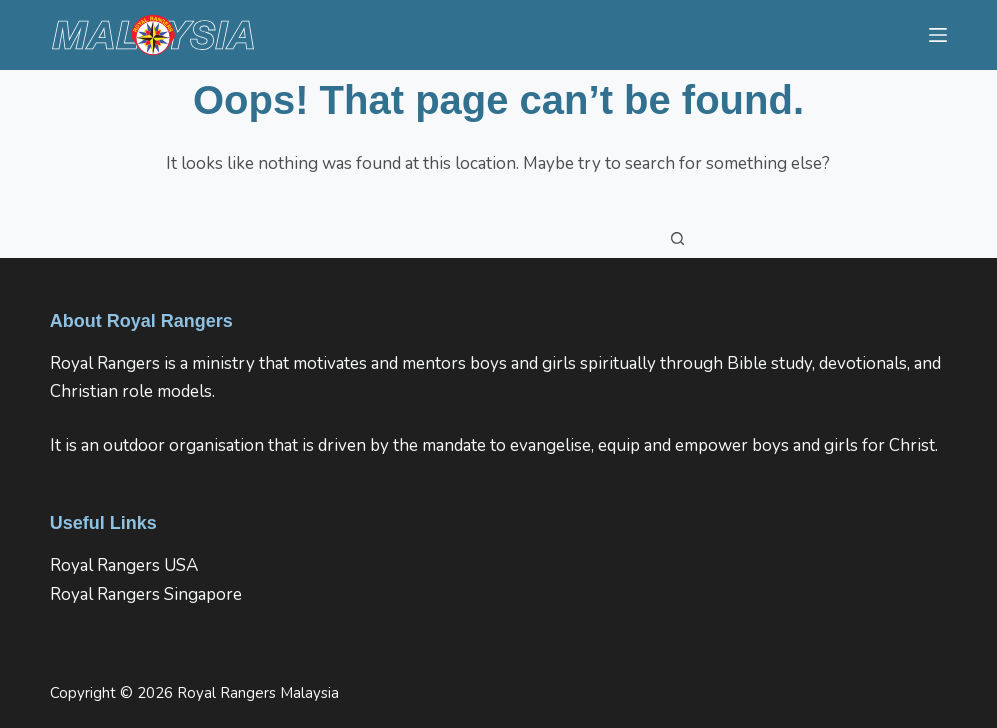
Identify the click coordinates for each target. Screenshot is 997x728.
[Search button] (678, 238)
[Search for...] (478, 238)
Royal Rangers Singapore (146, 594)
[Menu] (938, 35)
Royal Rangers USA (124, 565)
